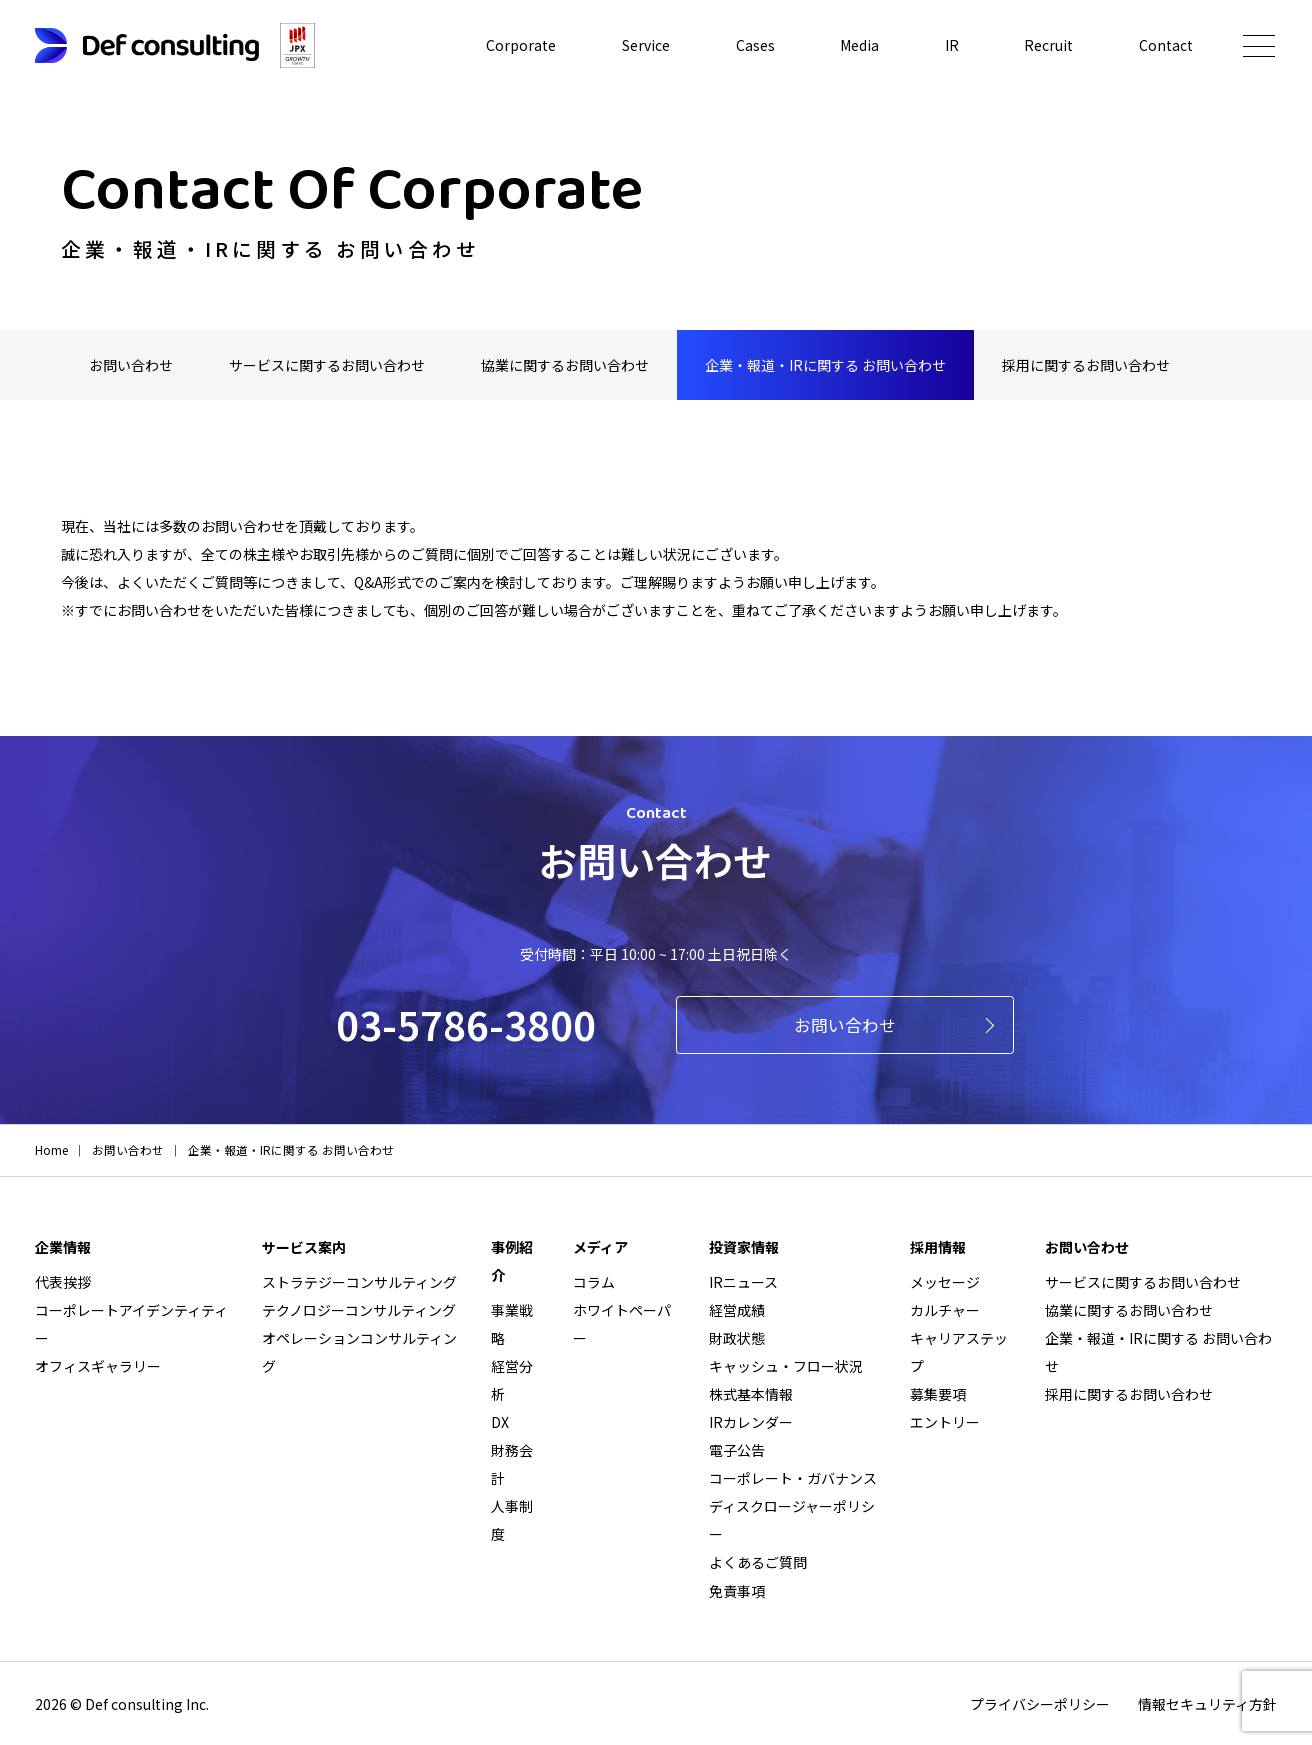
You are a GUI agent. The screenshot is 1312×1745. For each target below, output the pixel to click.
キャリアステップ (959, 1352)
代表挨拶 (63, 1282)
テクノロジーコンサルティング (359, 1310)
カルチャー (945, 1310)
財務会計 (512, 1464)
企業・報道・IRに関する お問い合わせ (825, 365)
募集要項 (938, 1394)
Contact (1166, 46)
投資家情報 (744, 1247)
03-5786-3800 (466, 1024)
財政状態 (737, 1338)
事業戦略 (512, 1324)
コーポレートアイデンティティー (131, 1324)
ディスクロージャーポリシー (792, 1520)
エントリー (945, 1422)
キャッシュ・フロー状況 (786, 1366)
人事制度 (512, 1520)
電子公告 (737, 1450)
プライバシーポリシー (1040, 1703)
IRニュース (743, 1282)
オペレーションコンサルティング (359, 1352)
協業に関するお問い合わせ (565, 365)
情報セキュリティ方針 (1207, 1703)
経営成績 (737, 1310)
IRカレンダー (751, 1422)
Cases (755, 46)
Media (859, 46)
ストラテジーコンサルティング (359, 1282)
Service (646, 46)
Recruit (1048, 46)
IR (952, 46)
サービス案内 (304, 1247)
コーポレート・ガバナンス (793, 1478)
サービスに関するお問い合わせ (327, 365)
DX (500, 1422)
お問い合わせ (131, 365)
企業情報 (63, 1247)
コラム (594, 1282)
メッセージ (945, 1282)
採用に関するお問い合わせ (1086, 365)
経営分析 (512, 1380)
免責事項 (737, 1590)
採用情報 (938, 1247)
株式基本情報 (751, 1394)
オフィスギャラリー (98, 1366)
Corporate (521, 46)
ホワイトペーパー (622, 1324)
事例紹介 (512, 1261)
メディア (600, 1247)
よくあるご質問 (758, 1562)
